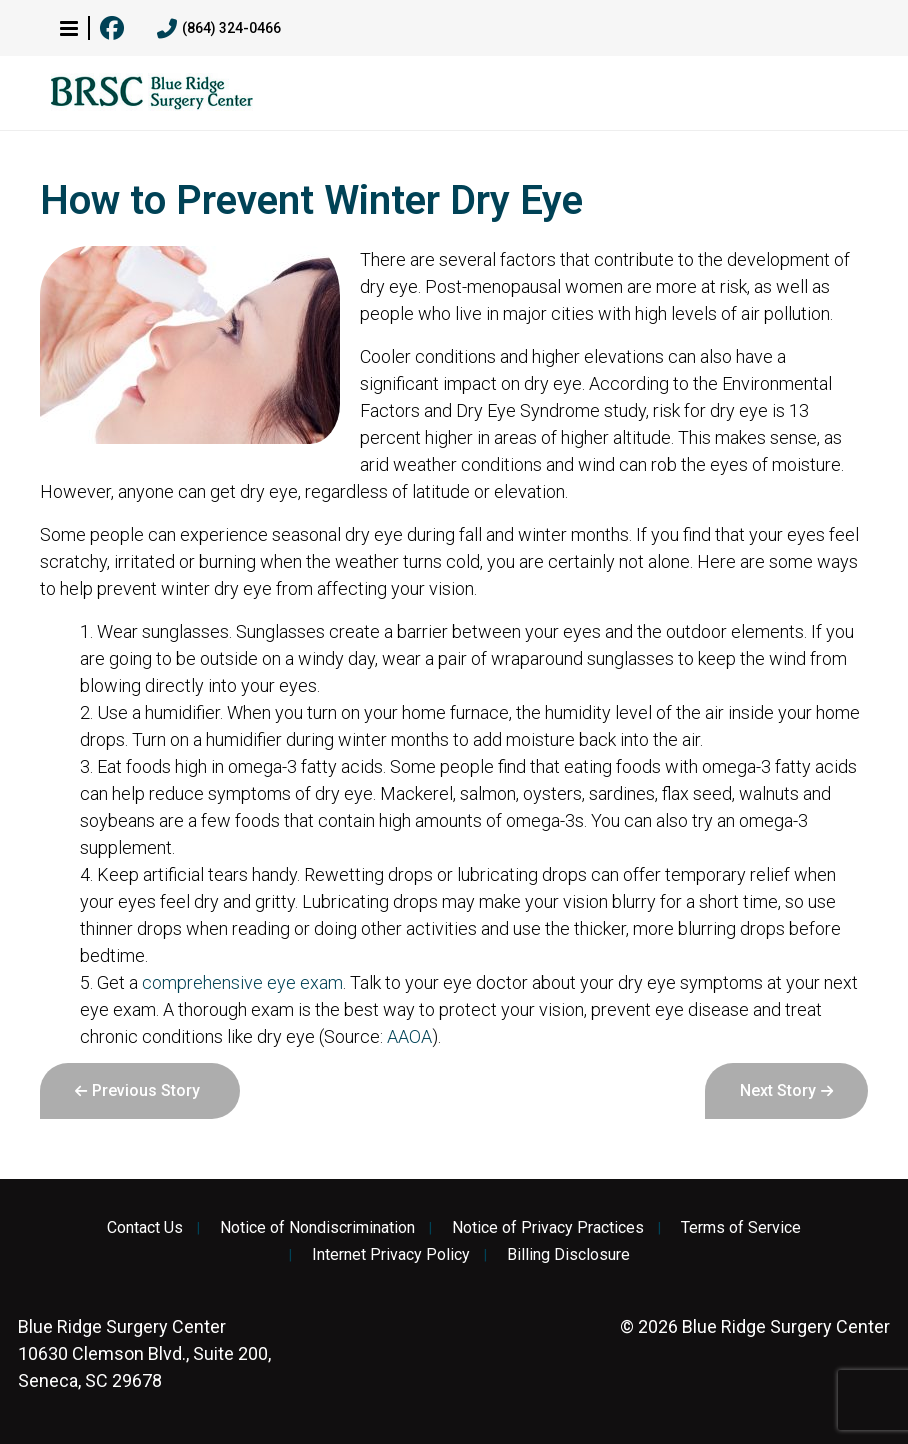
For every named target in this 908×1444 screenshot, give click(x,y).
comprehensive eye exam (242, 982)
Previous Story (146, 1090)
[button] (69, 28)
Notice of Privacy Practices (548, 1228)
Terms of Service (741, 1228)
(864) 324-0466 (219, 29)
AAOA (409, 1036)
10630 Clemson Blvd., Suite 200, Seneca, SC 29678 (144, 1353)
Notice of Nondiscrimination (317, 1228)
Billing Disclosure (568, 1255)
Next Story (778, 1090)
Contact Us (145, 1228)
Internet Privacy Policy (391, 1255)
